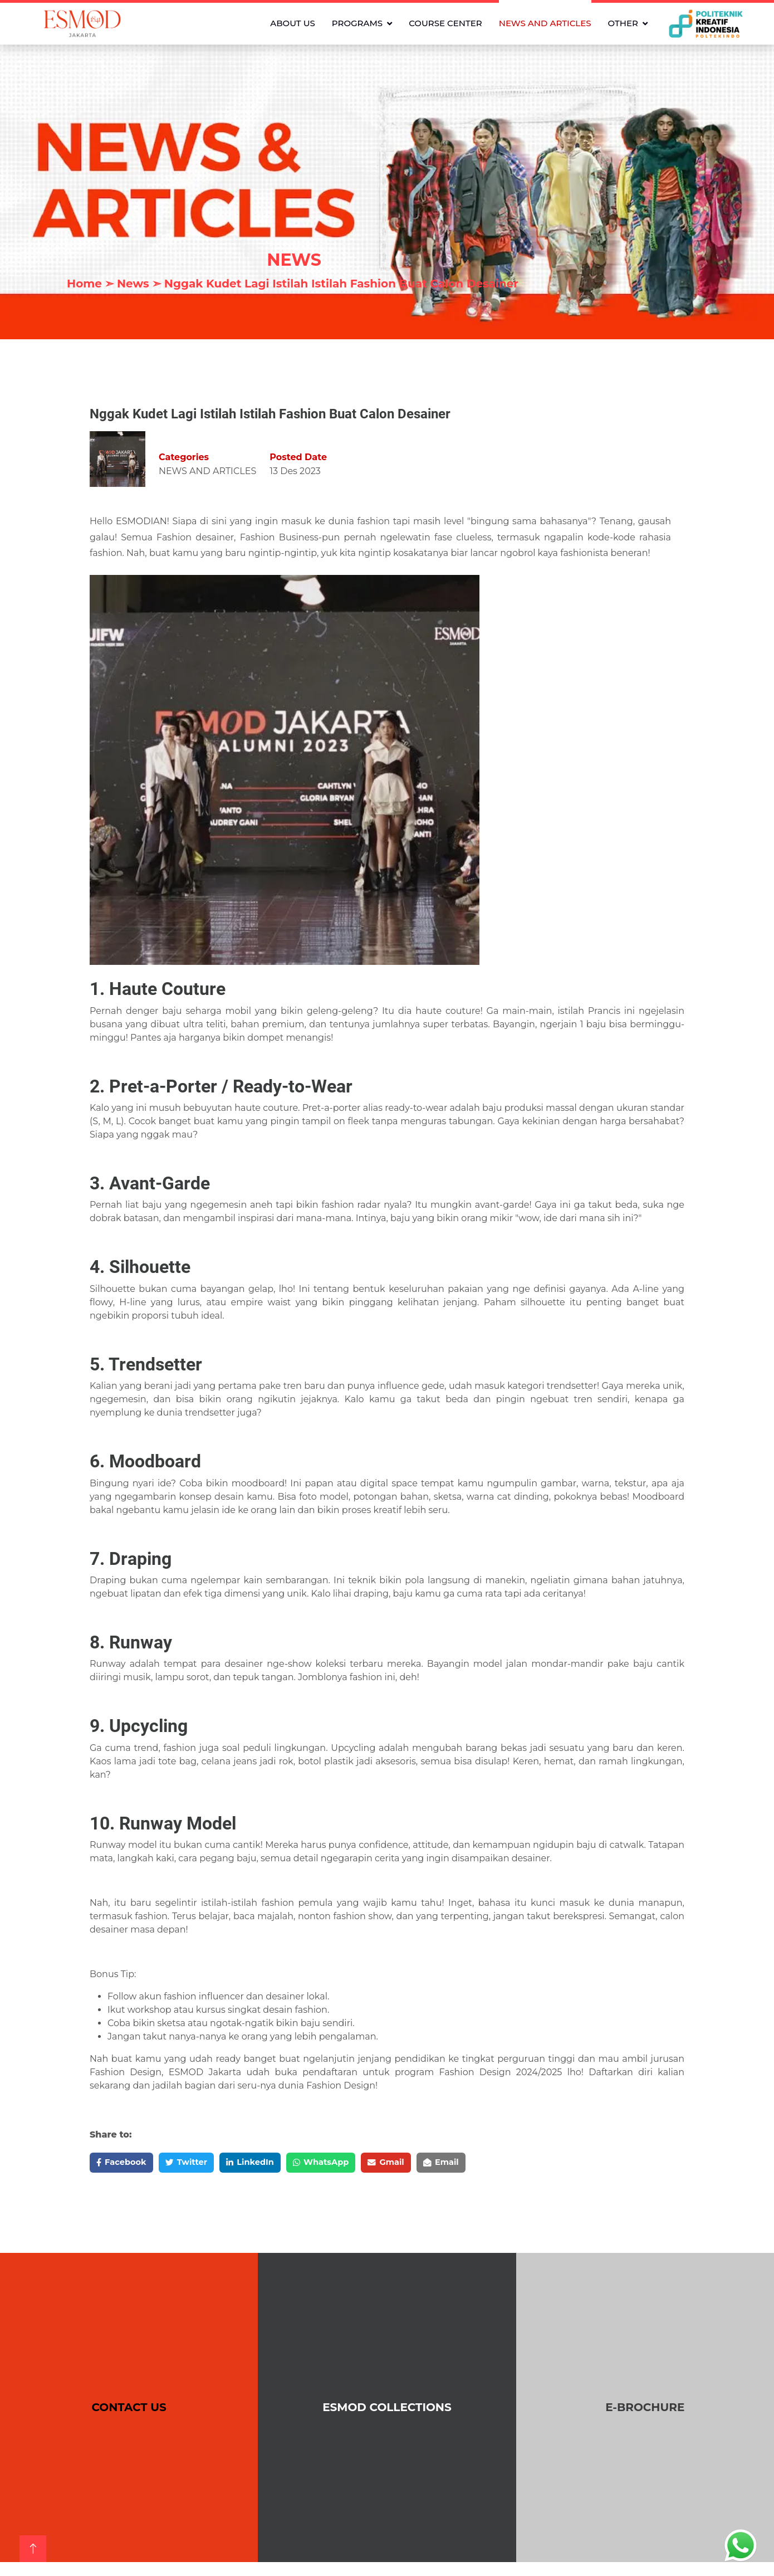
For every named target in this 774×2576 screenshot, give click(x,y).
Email (474, 2163)
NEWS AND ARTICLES (545, 23)
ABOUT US (292, 23)
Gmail (414, 2163)
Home (84, 283)
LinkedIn (266, 2163)
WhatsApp (343, 2163)
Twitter (196, 2163)
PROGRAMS (357, 23)
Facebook (124, 2163)
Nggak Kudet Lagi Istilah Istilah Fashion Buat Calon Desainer (341, 283)
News (133, 283)
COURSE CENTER (445, 23)
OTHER (623, 23)
